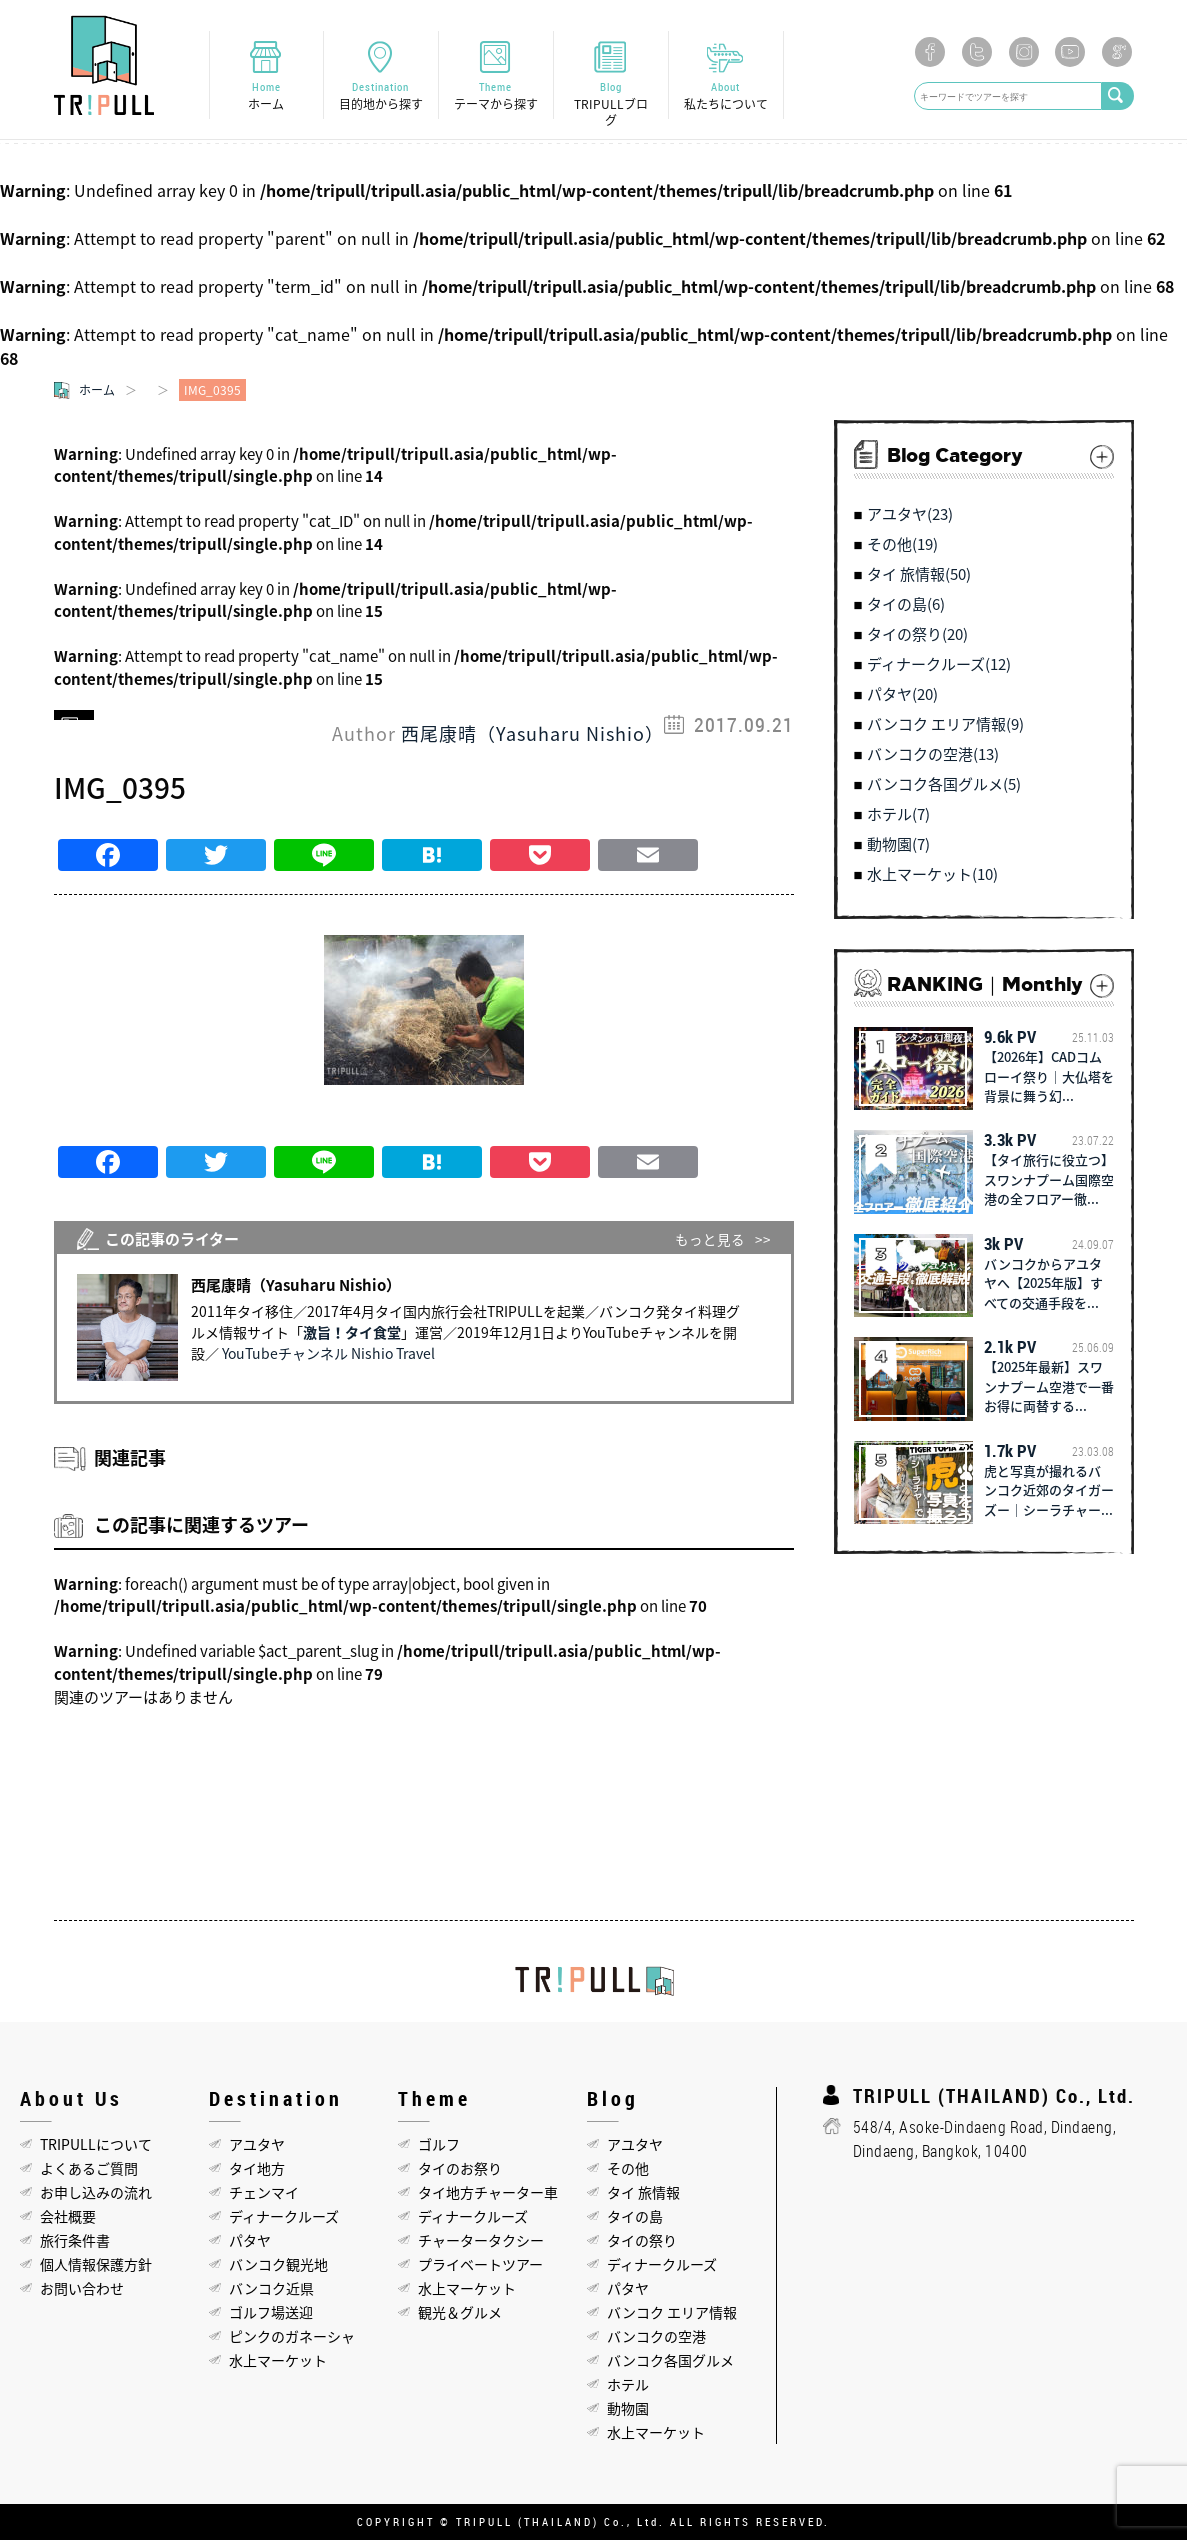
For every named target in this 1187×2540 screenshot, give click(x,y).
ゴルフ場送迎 (271, 2312)
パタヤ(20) (902, 694)
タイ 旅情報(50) (919, 574)
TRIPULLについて (96, 2144)
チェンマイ (264, 2192)
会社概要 (68, 2216)
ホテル (628, 2384)
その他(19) (902, 544)
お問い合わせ (82, 2288)
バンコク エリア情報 (672, 2312)
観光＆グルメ (460, 2312)
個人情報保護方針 (96, 2264)
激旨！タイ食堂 (352, 1332)
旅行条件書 (75, 2240)
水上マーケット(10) (932, 874)
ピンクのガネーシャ (292, 2336)
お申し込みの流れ (96, 2192)
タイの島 (635, 2216)
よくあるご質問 (89, 2168)
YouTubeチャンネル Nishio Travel (328, 1353)
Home (266, 95)
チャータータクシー (481, 2240)
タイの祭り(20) (917, 634)
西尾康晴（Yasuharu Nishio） (532, 733)
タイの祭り (642, 2240)
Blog (611, 104)
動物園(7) (898, 844)
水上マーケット (278, 2360)
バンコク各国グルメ (670, 2360)
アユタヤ (257, 2144)
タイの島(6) (906, 604)
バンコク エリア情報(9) (945, 724)
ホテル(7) (898, 814)
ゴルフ (439, 2144)
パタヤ (250, 2240)
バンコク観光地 (278, 2264)
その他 (628, 2168)
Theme (496, 95)
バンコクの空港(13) (933, 754)
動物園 (628, 2408)
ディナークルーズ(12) (939, 664)
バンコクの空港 (656, 2336)
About (726, 95)
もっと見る (710, 1239)
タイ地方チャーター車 (488, 2192)
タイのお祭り (460, 2168)
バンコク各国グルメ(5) (944, 784)
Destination (381, 95)
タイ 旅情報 (643, 2192)
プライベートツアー (480, 2264)
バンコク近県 (271, 2288)
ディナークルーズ (284, 2216)
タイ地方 (257, 2168)
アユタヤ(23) (910, 514)
